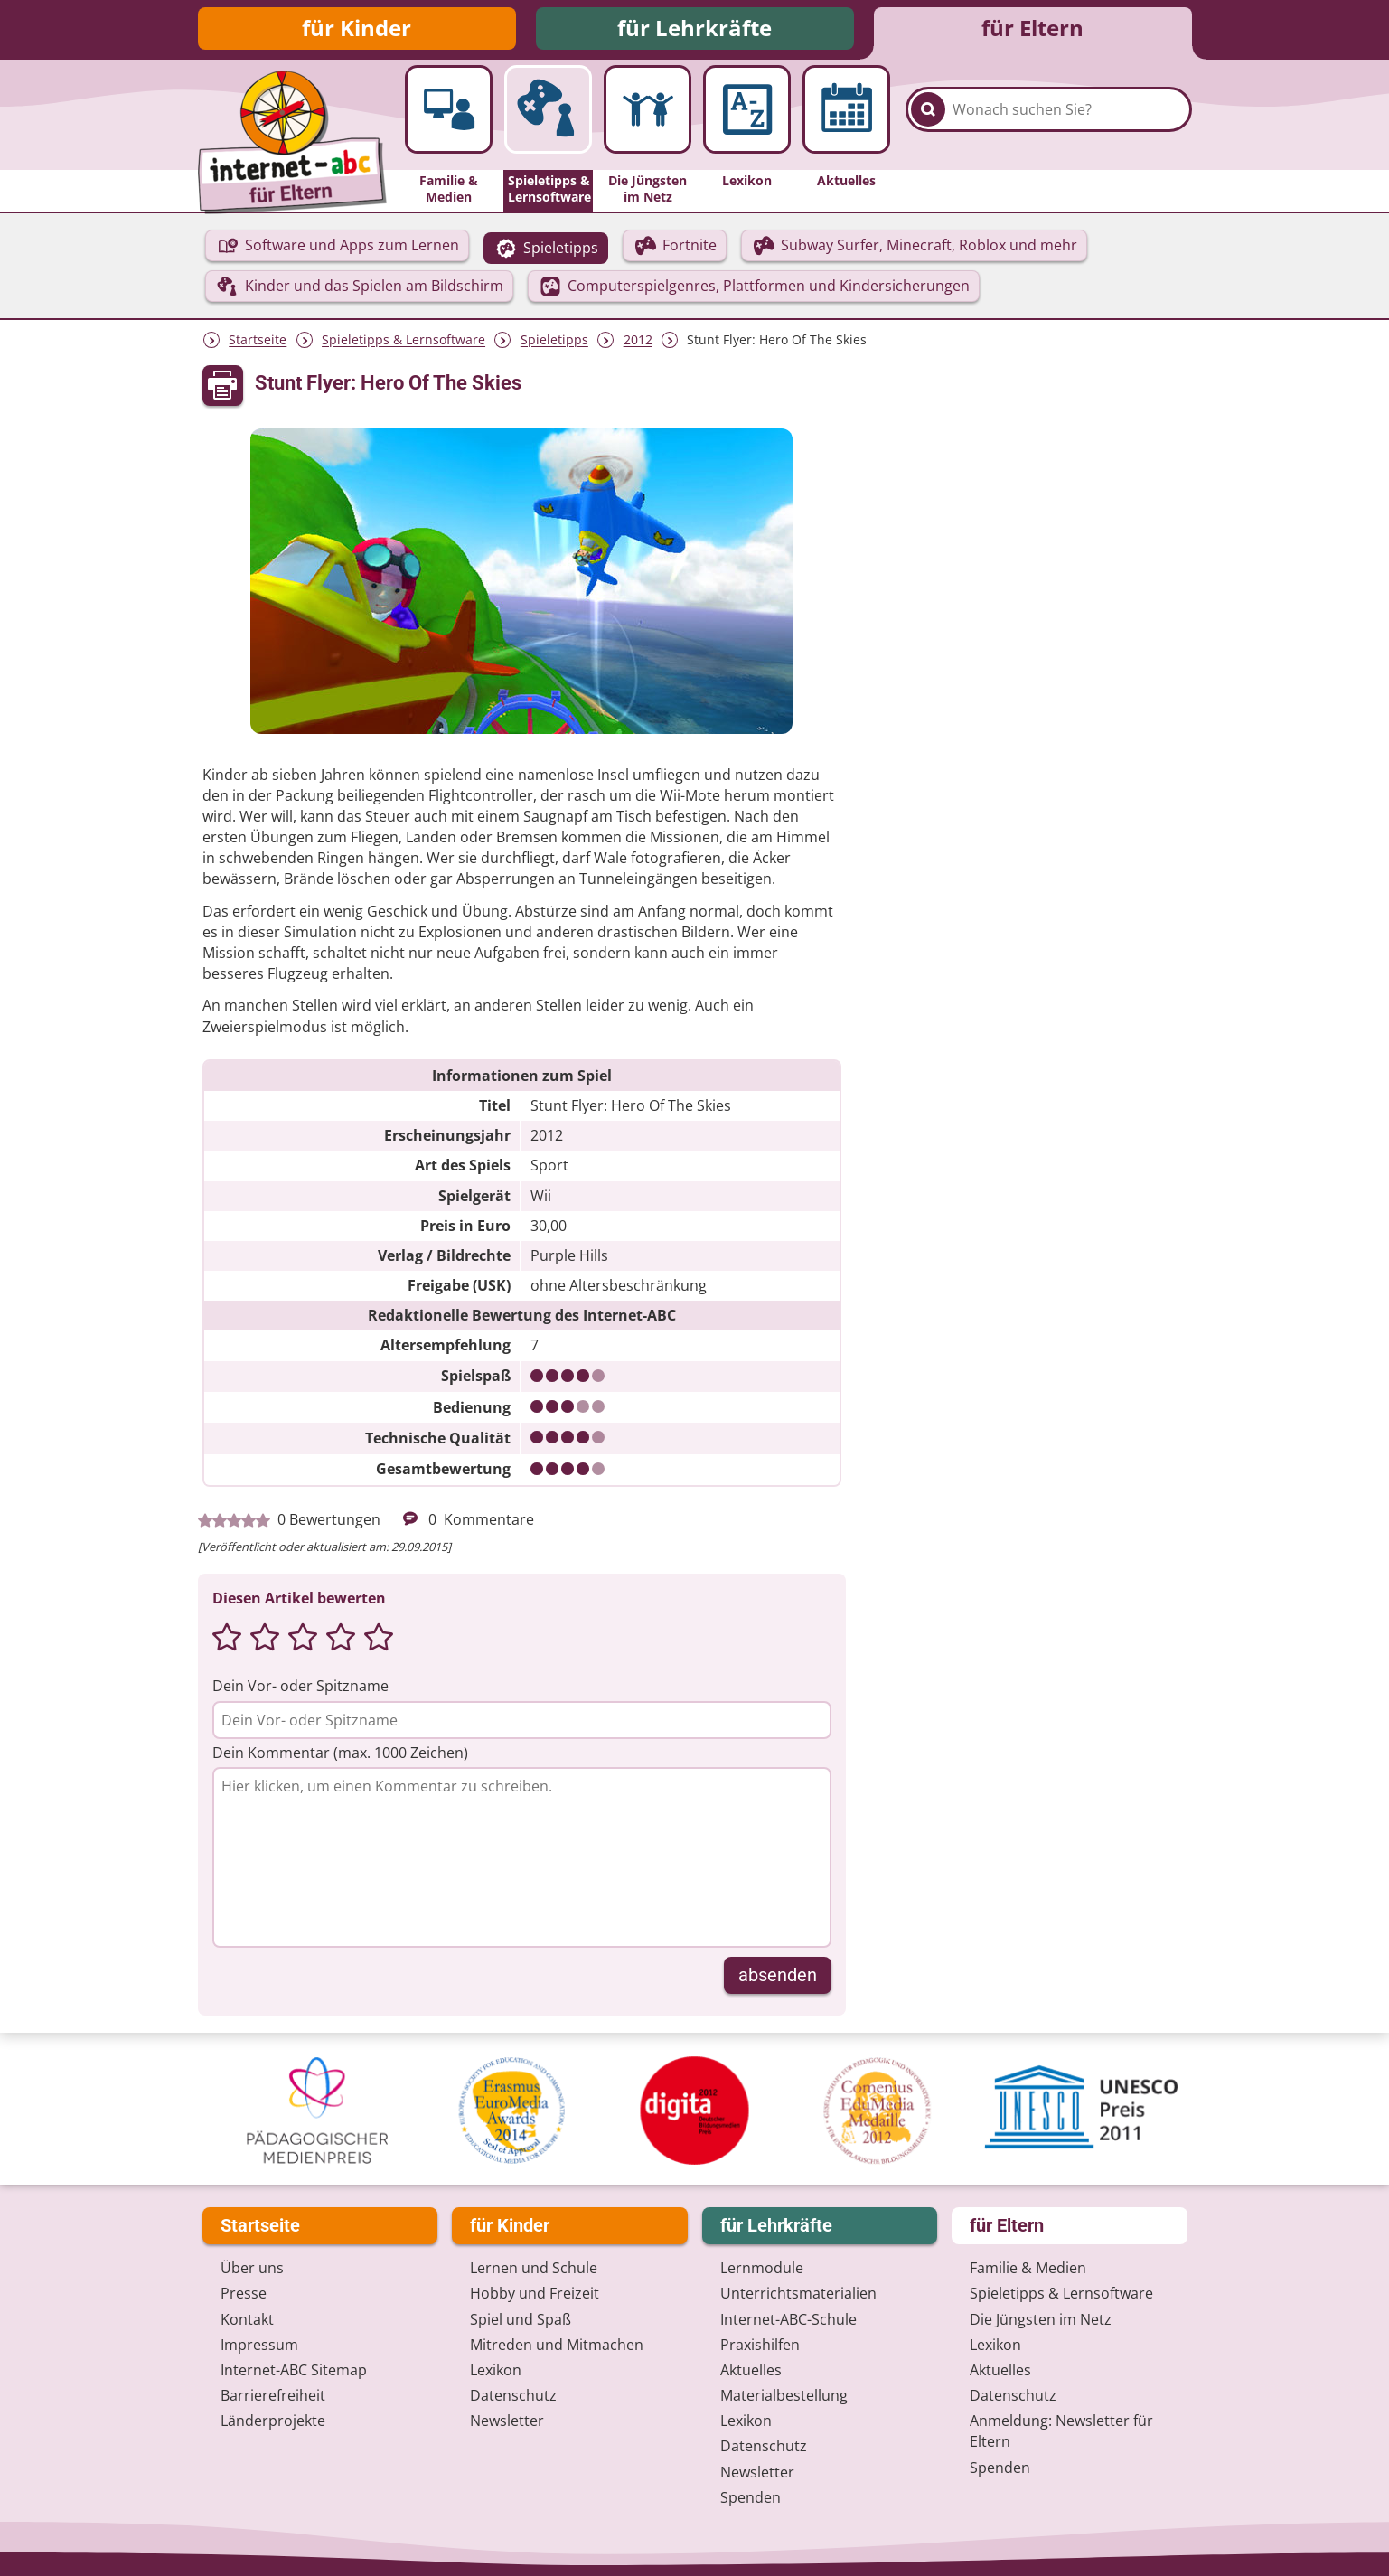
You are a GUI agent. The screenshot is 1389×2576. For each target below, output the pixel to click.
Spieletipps (554, 343)
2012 (638, 343)
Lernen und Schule (533, 2269)
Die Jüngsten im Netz (1041, 2319)
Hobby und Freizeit (534, 2294)
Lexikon (495, 2370)
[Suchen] (928, 119)
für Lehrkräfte (694, 29)
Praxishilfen (760, 2345)
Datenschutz (513, 2395)
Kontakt (247, 2319)
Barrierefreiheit (273, 2395)
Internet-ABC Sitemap (294, 2370)
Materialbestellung (784, 2395)
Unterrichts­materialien (798, 2294)
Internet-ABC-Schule (788, 2319)
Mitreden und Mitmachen (556, 2345)
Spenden (750, 2497)
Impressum (259, 2345)
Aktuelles (751, 2370)
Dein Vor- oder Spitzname (300, 1688)
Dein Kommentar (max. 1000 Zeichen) (340, 1755)
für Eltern (1032, 29)
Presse (244, 2294)
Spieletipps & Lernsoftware (403, 343)
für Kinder (356, 29)
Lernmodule (761, 2269)
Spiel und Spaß (520, 2319)
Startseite (257, 343)
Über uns (252, 2269)
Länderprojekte (273, 2421)
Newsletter (507, 2421)
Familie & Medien (1028, 2269)
